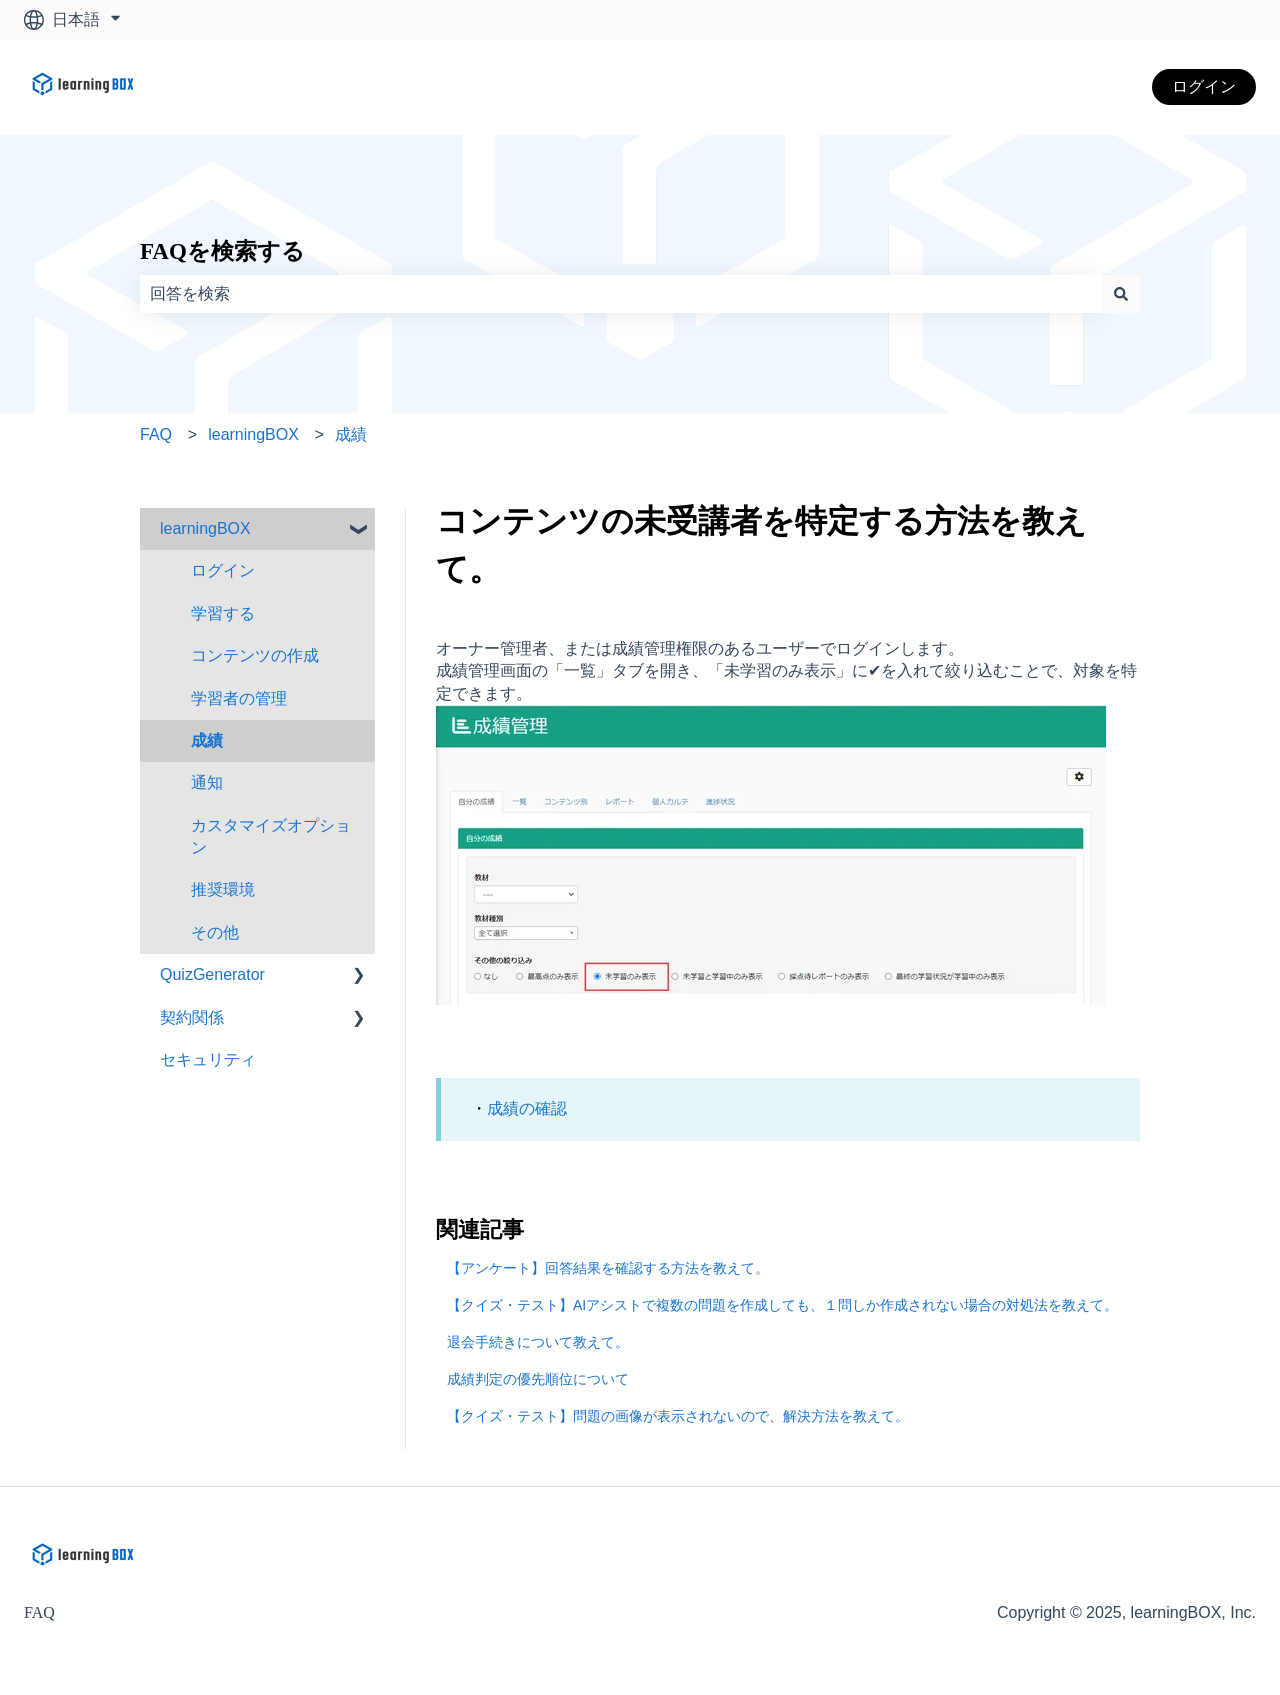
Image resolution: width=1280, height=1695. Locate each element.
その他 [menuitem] (215, 932)
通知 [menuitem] (207, 782)
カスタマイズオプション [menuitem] (271, 836)
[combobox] (621, 294)
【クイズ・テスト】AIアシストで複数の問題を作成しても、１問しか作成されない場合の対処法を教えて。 (782, 1305)
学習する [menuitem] (223, 613)
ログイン (1204, 86)
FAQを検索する (222, 251)
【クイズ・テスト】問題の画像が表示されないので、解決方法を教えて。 (678, 1416)
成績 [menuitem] (207, 740)
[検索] (1121, 294)
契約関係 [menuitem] (192, 1017)
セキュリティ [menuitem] (208, 1059)
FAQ (156, 434)
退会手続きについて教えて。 (538, 1342)
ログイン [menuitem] (223, 570)
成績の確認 (527, 1108)
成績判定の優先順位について (538, 1379)
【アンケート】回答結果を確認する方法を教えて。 (608, 1268)
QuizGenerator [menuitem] (212, 974)
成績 (351, 434)
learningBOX (253, 434)
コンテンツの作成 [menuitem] (255, 655)
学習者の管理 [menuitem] (239, 698)
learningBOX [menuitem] (205, 528)
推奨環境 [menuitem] (223, 889)
